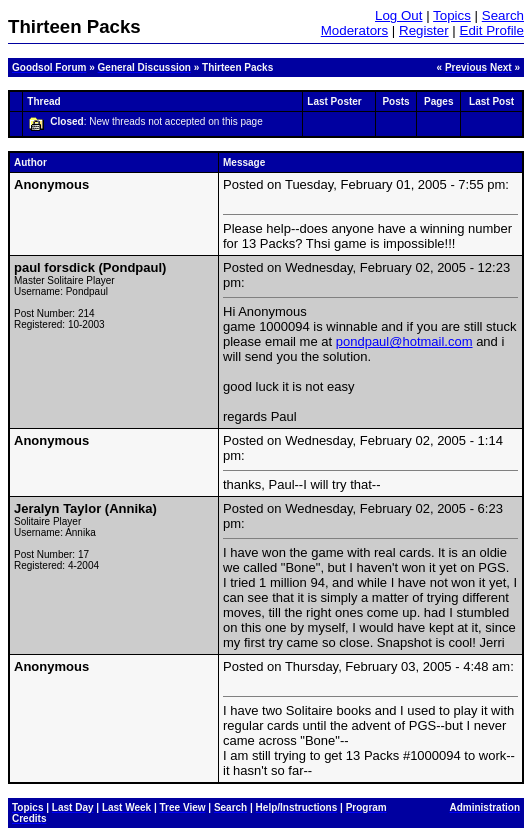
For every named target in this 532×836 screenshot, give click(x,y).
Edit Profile (492, 30)
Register (424, 30)
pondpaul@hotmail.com (404, 341)
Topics (452, 15)
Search (503, 15)
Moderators (354, 30)
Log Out (398, 15)
